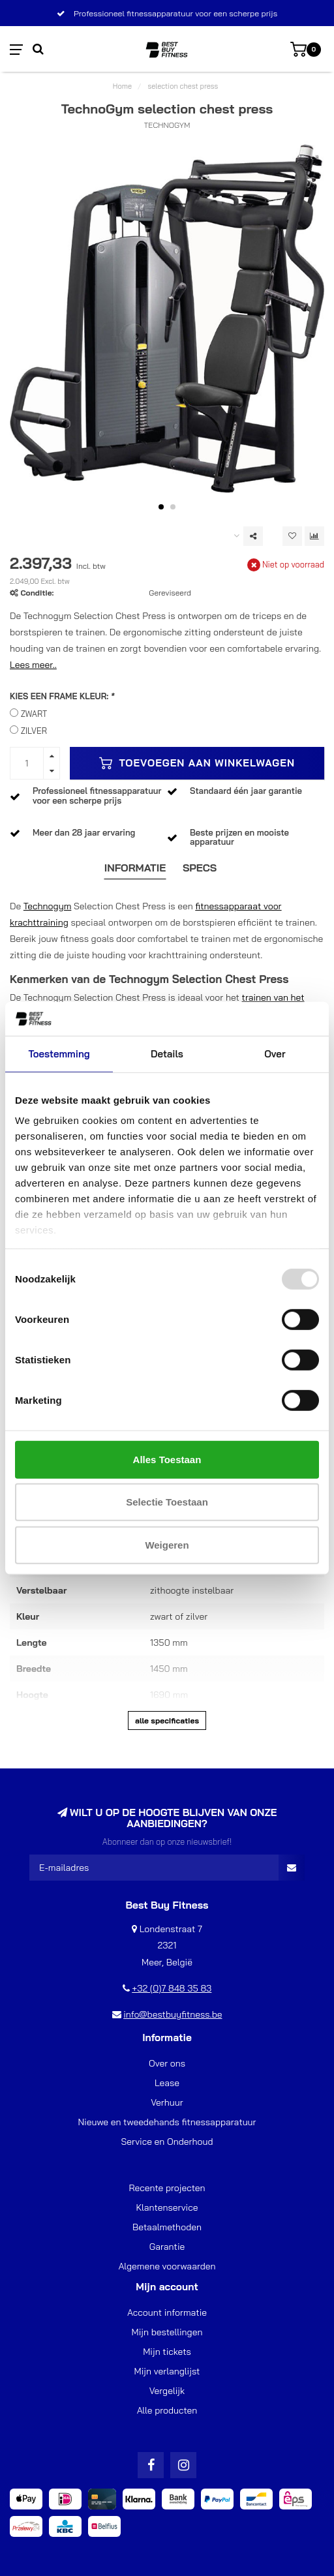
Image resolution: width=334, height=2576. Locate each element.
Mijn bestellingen (167, 2332)
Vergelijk (167, 2391)
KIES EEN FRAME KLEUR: (62, 696)
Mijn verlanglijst (167, 2371)
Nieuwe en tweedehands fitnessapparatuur (167, 2122)
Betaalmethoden (167, 2227)
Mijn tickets (167, 2351)
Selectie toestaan (167, 1502)
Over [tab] (274, 1054)
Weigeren (167, 1545)
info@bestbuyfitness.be (172, 2014)
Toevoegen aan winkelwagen (197, 763)
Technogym (47, 906)
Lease (167, 2083)
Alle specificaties (167, 1720)
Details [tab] (167, 1054)
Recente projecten (167, 2188)
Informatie (135, 867)
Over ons (167, 2063)
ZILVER (34, 730)
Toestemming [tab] (59, 1054)
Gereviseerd (169, 593)
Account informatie (167, 2312)
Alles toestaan (167, 1459)
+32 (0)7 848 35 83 (171, 1988)
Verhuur (167, 2102)
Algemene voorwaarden (166, 2266)
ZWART (34, 713)
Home (122, 86)
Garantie (167, 2246)
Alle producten (167, 2410)
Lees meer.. (33, 665)
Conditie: (36, 593)
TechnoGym (167, 125)
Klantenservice (167, 2207)
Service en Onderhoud (167, 2141)
